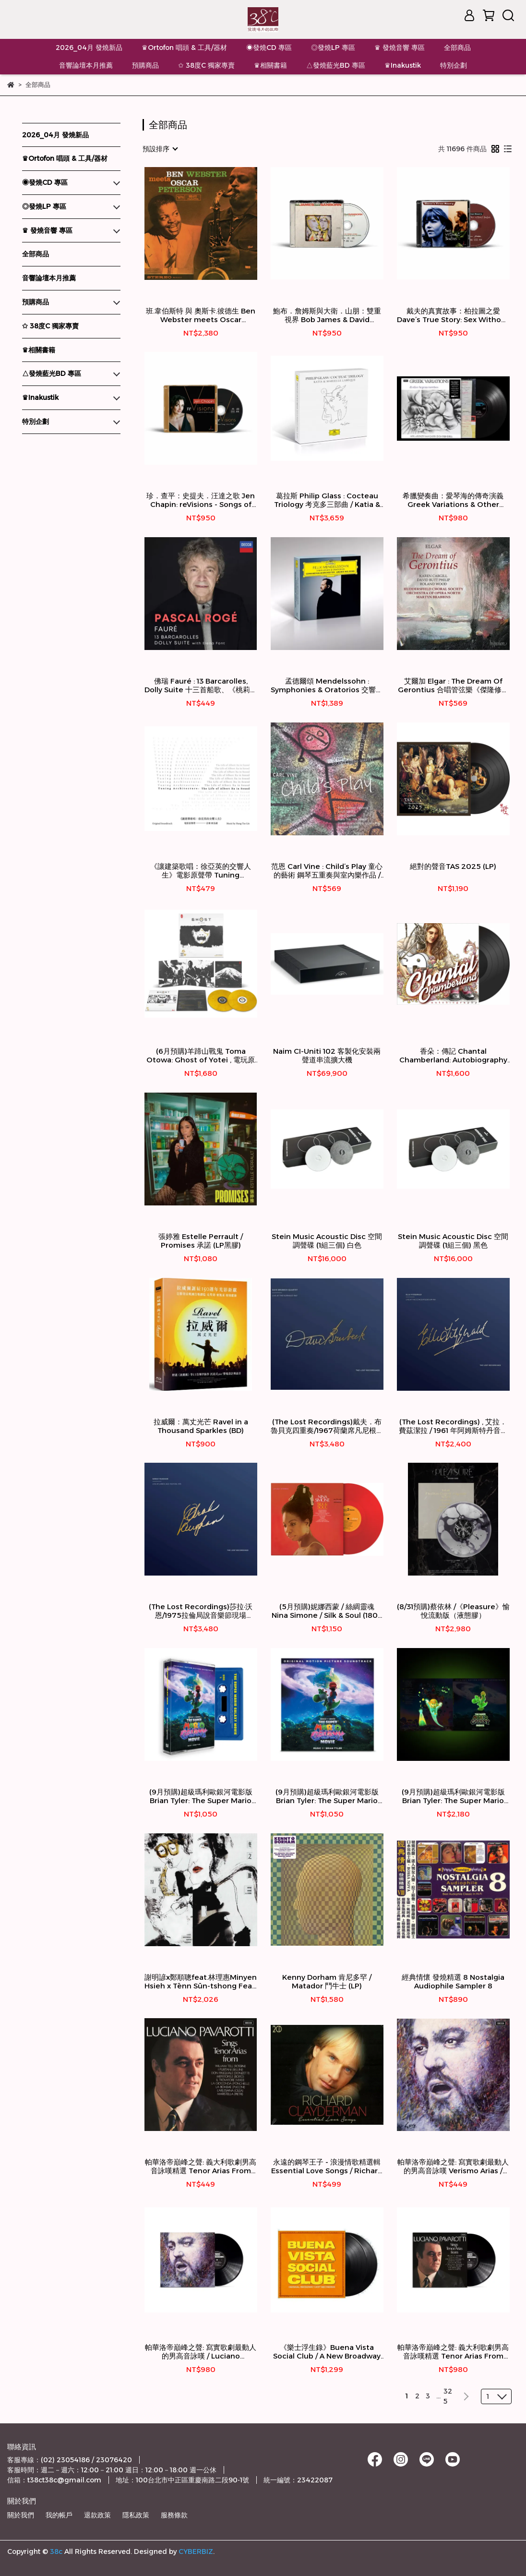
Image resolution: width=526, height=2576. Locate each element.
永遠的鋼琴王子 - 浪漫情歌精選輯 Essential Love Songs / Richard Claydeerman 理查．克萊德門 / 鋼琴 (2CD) (327, 2166)
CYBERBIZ (196, 2551)
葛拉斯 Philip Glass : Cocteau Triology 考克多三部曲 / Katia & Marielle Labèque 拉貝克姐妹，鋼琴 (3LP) (327, 500)
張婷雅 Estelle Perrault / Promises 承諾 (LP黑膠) (200, 1241)
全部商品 (457, 47)
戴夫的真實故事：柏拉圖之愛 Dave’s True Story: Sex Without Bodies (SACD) (453, 315)
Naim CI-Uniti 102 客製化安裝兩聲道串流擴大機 (327, 1055)
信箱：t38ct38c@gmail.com (54, 2480)
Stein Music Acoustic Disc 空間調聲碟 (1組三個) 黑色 (453, 1241)
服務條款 (174, 2515)
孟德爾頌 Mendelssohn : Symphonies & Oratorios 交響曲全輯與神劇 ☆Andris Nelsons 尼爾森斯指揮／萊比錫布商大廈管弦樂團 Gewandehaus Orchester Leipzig (327, 685)
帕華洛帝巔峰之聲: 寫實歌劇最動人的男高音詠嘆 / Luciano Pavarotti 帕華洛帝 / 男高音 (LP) (200, 2351)
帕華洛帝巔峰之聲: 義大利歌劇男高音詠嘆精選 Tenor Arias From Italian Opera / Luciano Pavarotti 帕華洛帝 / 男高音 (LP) (453, 2351)
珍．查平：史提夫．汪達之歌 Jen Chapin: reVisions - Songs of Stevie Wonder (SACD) (200, 500)
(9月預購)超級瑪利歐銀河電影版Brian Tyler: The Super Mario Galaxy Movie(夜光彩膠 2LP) (453, 1796)
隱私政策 (135, 2515)
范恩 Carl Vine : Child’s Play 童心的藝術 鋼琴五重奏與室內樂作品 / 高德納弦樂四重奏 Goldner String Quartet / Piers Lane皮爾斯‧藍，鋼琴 (327, 870)
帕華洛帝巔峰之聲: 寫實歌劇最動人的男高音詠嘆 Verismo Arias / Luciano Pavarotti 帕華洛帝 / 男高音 (453, 2166)
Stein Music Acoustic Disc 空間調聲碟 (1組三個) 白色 (327, 1241)
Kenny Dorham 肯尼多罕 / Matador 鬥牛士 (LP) (326, 1981)
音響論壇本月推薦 (86, 65)
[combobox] (160, 148)
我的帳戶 (59, 2515)
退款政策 (97, 2515)
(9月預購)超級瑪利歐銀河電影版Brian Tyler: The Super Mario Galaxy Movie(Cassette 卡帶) (200, 1796)
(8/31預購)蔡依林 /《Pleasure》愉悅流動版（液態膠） (453, 1611)
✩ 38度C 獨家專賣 (206, 65)
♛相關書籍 (270, 65)
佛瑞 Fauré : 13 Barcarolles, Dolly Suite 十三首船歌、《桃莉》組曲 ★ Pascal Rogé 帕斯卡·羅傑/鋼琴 (200, 685)
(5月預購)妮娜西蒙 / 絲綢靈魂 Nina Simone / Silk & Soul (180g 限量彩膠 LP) (327, 1611)
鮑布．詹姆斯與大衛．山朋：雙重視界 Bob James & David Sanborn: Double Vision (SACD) (327, 315)
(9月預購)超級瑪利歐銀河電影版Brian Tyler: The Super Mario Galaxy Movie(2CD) (327, 1796)
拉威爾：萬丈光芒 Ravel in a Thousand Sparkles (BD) (201, 1426)
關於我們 (20, 2515)
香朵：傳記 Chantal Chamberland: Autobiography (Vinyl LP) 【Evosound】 (453, 1055)
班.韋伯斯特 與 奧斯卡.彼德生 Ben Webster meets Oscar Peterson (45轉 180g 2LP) (200, 315)
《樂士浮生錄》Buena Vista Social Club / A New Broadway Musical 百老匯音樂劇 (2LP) (327, 2351)
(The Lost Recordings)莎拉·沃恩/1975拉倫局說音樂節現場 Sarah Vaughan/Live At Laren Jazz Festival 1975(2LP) (201, 1611)
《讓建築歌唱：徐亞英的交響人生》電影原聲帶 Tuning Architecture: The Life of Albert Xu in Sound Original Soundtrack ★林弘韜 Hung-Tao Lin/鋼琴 (201, 870)
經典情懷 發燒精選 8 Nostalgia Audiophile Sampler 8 (453, 1981)
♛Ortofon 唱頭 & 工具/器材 (184, 47)
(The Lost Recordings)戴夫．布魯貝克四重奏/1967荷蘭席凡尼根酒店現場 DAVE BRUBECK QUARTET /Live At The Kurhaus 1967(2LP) (327, 1426)
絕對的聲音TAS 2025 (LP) (453, 866)
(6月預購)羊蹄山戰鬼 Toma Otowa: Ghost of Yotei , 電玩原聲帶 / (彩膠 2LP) (200, 1055)
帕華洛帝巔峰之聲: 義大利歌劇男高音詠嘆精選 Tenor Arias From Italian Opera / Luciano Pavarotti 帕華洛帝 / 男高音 (200, 2166)
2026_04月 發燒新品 (89, 47)
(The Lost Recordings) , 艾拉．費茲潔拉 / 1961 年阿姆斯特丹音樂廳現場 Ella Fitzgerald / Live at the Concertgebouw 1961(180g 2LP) (453, 1426)
